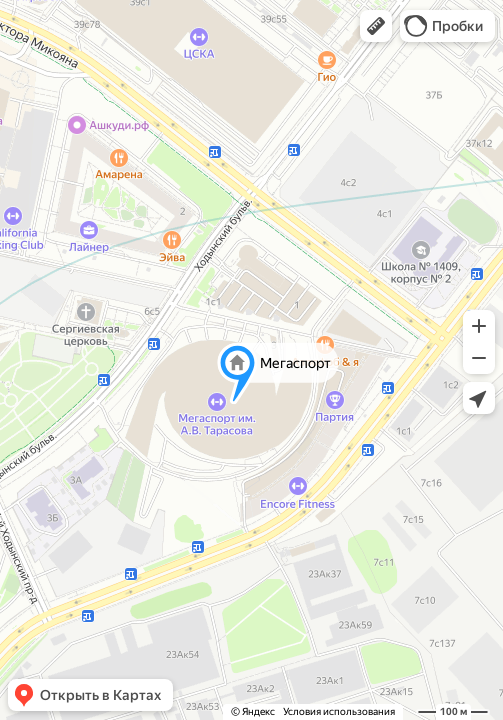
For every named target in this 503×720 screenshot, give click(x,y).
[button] (376, 26)
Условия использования (339, 711)
